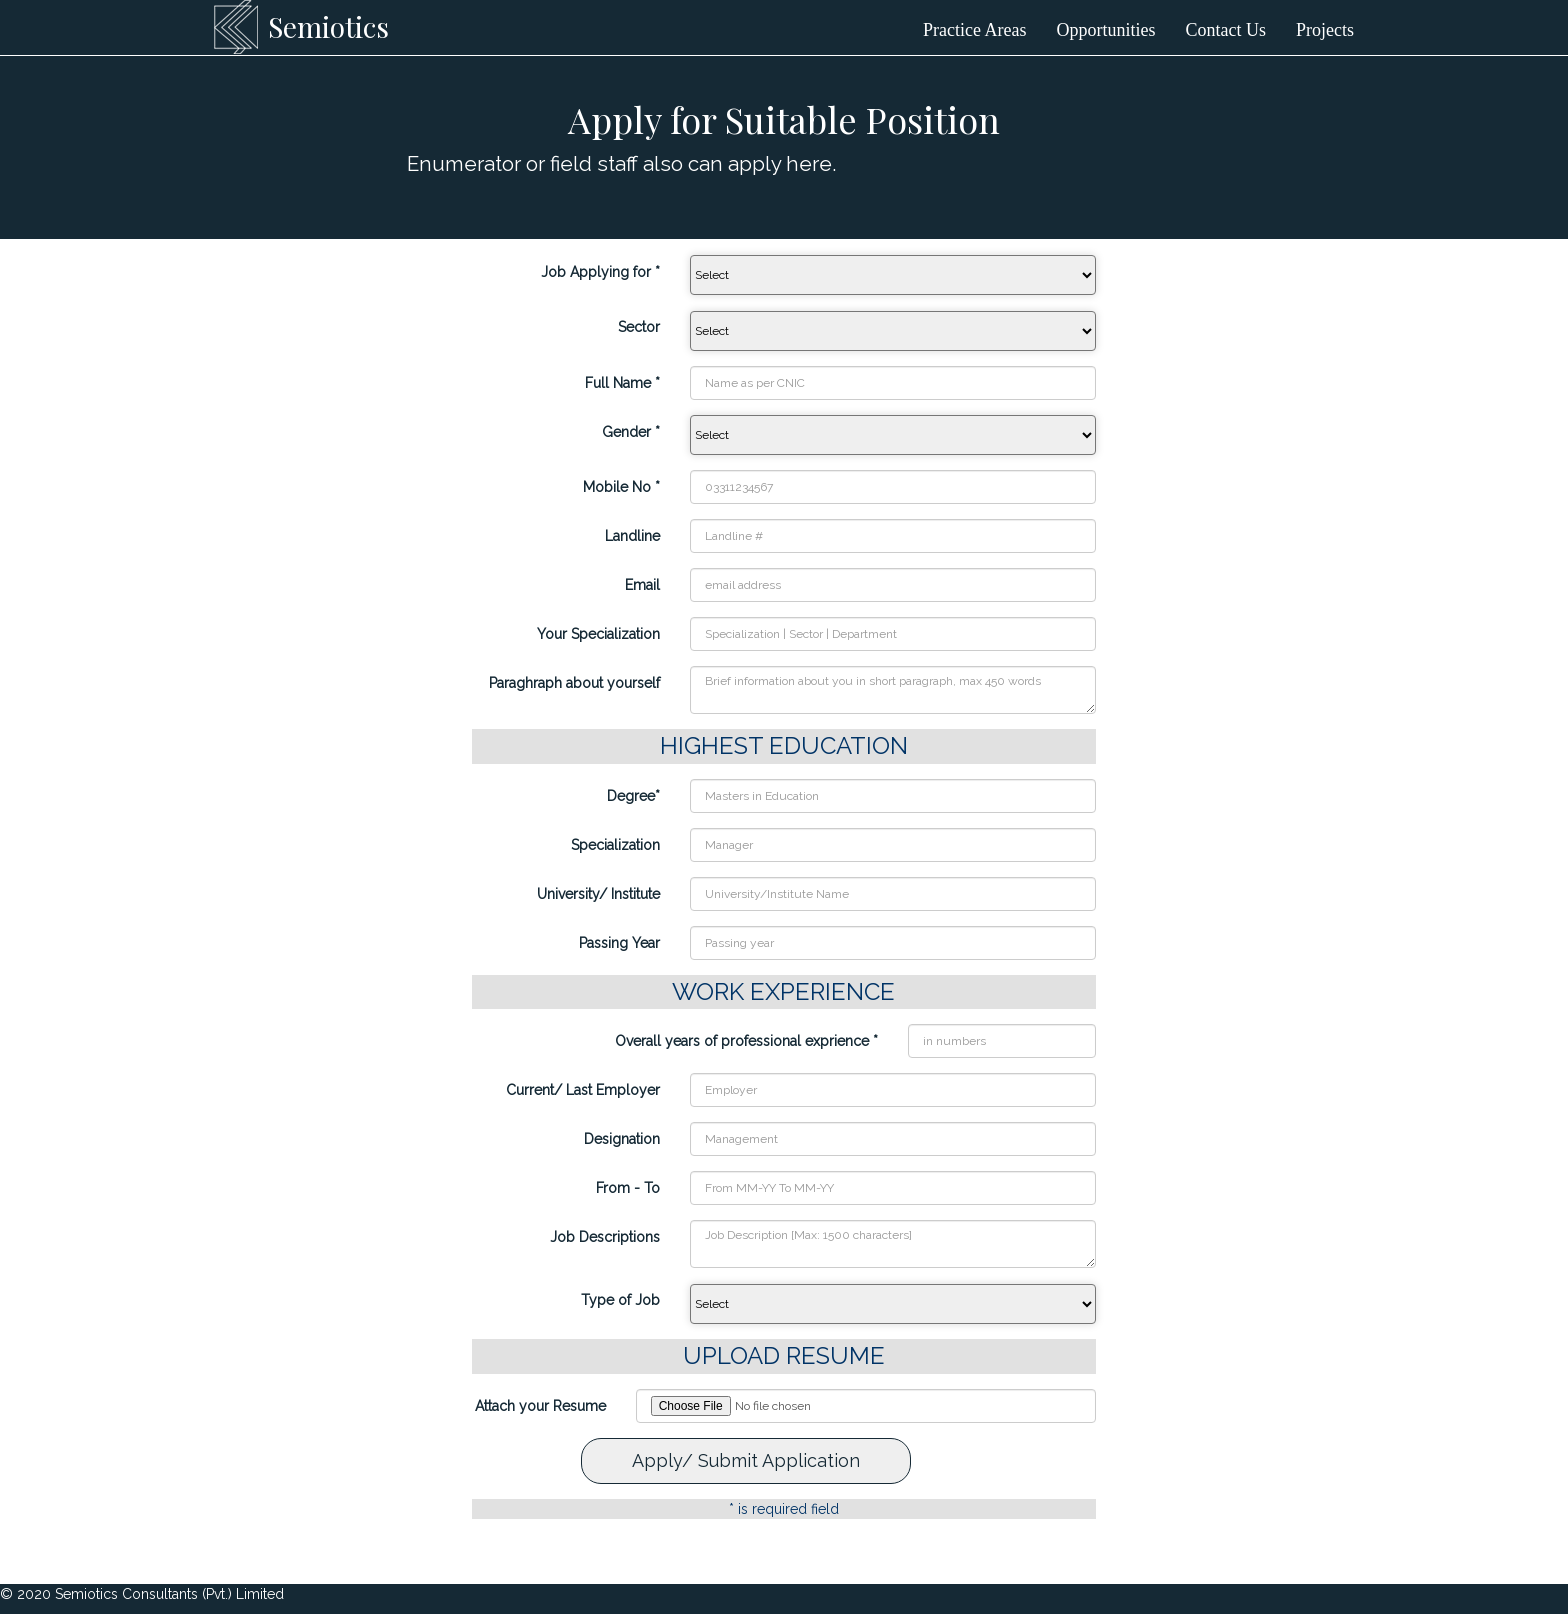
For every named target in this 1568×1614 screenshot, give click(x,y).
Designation (622, 1139)
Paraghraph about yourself (574, 683)
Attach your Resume (540, 1406)
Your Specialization (598, 634)
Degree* (633, 796)
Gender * (631, 432)
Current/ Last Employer (583, 1090)
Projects (1325, 30)
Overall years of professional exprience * (746, 1041)
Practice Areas (974, 30)
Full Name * (622, 383)
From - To (628, 1188)
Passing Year (619, 943)
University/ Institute (598, 894)
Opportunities (1106, 30)
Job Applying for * (600, 272)
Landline (632, 536)
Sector (639, 327)
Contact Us (1226, 30)
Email (642, 585)
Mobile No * (621, 487)
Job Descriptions (605, 1237)
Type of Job (620, 1300)
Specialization (615, 845)
